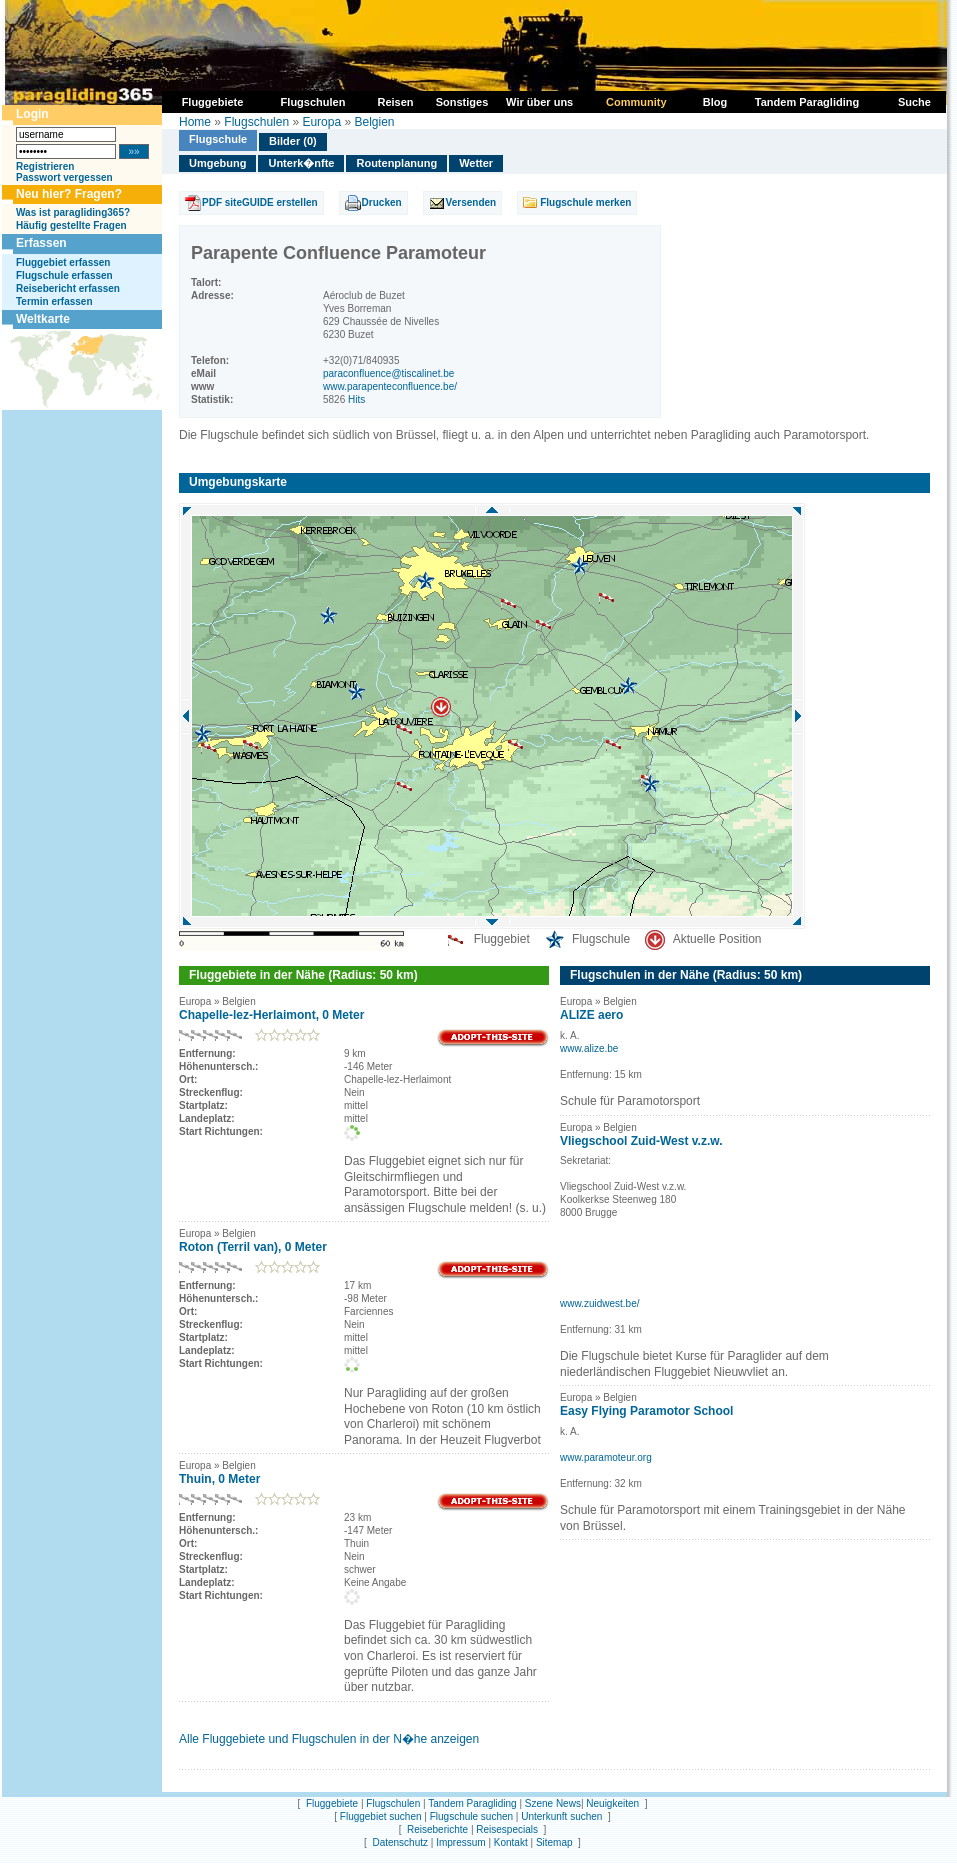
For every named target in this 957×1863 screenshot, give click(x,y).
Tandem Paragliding (472, 1803)
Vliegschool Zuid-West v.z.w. (641, 1141)
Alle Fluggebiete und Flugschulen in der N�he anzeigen (329, 1739)
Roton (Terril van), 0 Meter (253, 1247)
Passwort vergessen (64, 177)
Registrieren (45, 166)
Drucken (382, 202)
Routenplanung (396, 163)
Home (195, 122)
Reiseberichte (437, 1829)
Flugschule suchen (471, 1816)
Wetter (476, 163)
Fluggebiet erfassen (63, 262)
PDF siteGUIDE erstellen (260, 202)
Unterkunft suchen (561, 1816)
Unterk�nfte (301, 163)
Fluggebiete (332, 1803)
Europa (321, 122)
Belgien (374, 122)
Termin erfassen (54, 301)
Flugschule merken (585, 202)
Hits (356, 399)
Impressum (460, 1842)
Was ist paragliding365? (73, 212)
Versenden (471, 202)
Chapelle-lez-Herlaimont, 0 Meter (271, 1015)
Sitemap (554, 1842)
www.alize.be (589, 1048)
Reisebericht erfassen (68, 288)
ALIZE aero (591, 1015)
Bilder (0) (293, 141)
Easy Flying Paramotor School (646, 1411)
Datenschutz (400, 1842)
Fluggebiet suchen (381, 1816)
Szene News (553, 1803)
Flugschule (218, 139)
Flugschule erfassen (64, 275)
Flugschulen (256, 122)
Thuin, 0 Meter (219, 1479)
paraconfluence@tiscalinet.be (388, 373)
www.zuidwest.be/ (599, 1303)
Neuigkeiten (612, 1803)
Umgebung (217, 163)
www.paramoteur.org (606, 1457)
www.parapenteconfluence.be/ (390, 386)
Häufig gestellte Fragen (71, 225)
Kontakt (511, 1842)
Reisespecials (507, 1829)
